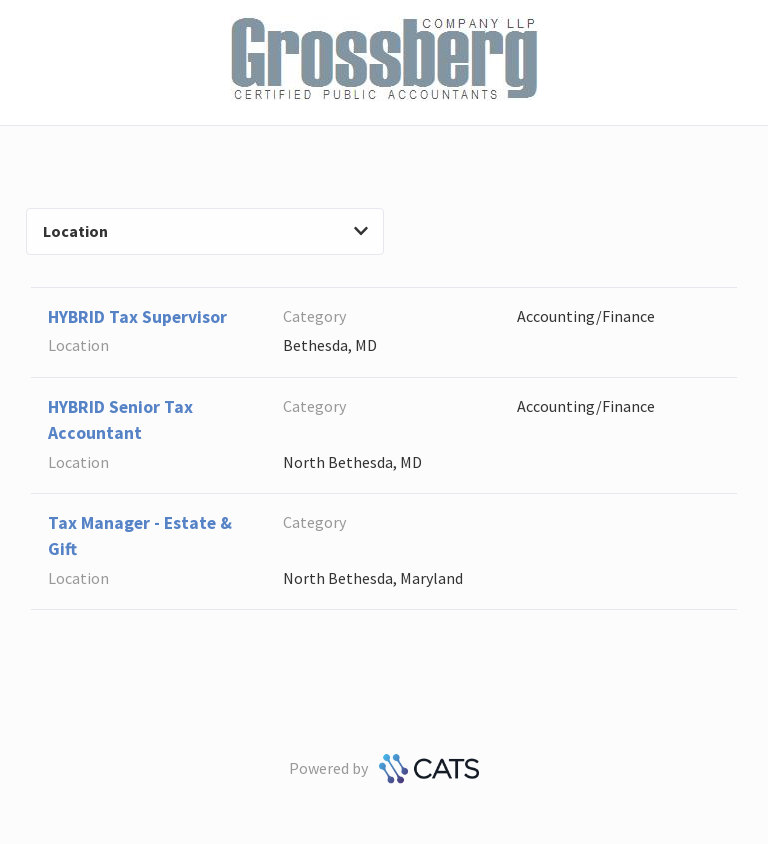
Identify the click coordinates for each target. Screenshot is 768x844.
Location (205, 231)
